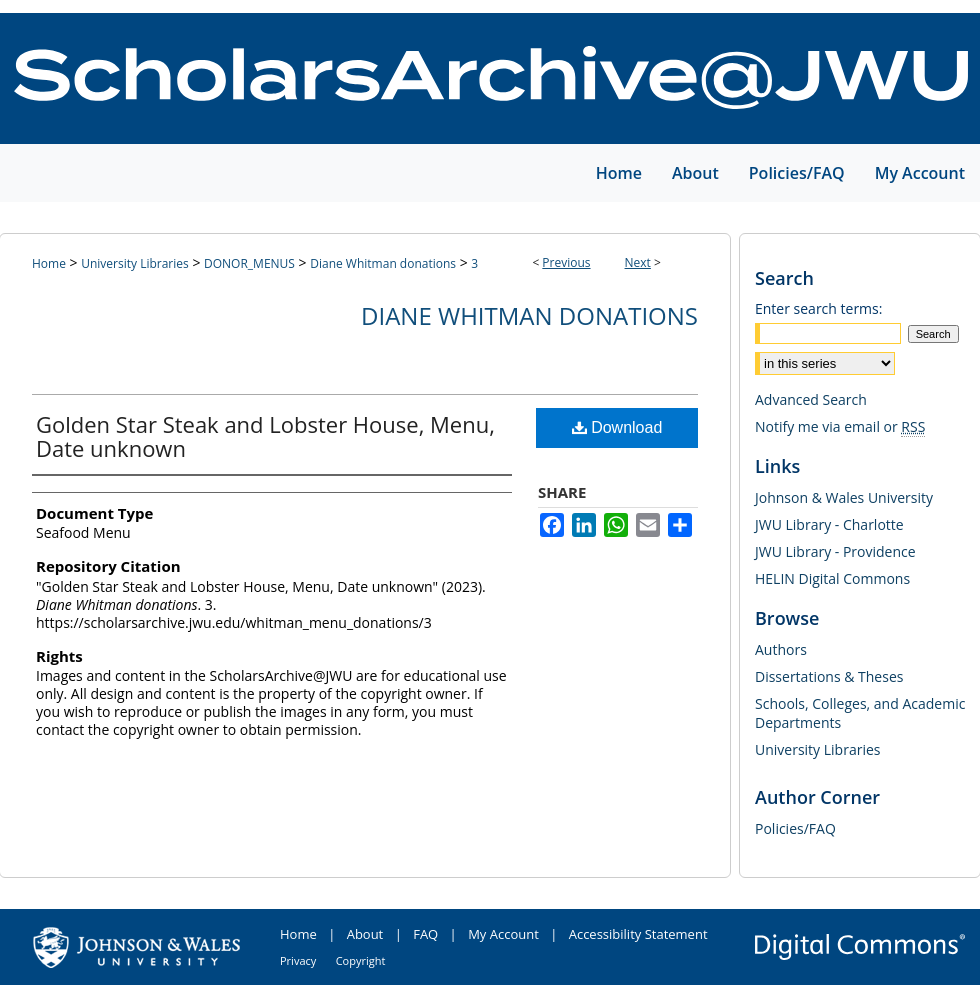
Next (638, 262)
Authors (781, 649)
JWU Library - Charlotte (829, 524)
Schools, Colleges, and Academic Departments (860, 713)
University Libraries (135, 263)
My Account (503, 934)
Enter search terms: (818, 308)
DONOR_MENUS (249, 263)
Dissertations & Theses (829, 676)
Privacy (298, 960)
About (365, 934)
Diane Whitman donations (383, 263)
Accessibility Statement (638, 934)
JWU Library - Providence (835, 551)
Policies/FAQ (795, 828)
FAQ (425, 934)
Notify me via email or (840, 426)
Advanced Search (811, 399)
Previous (566, 262)
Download (617, 427)
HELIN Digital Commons (832, 578)
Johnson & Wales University (844, 497)
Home (49, 263)
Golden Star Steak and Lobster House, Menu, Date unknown (265, 436)
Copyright (361, 960)
